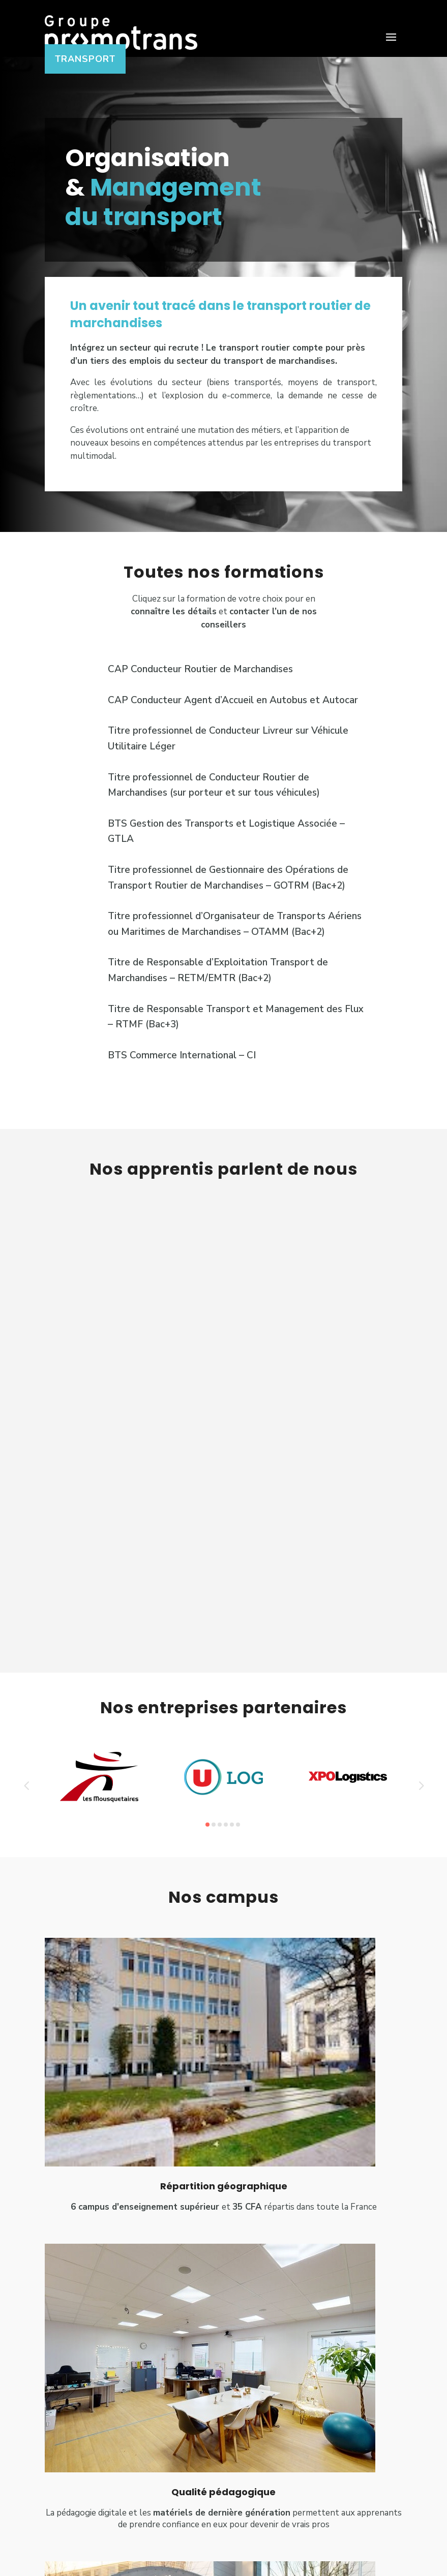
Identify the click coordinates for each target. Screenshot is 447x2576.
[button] (26, 1800)
